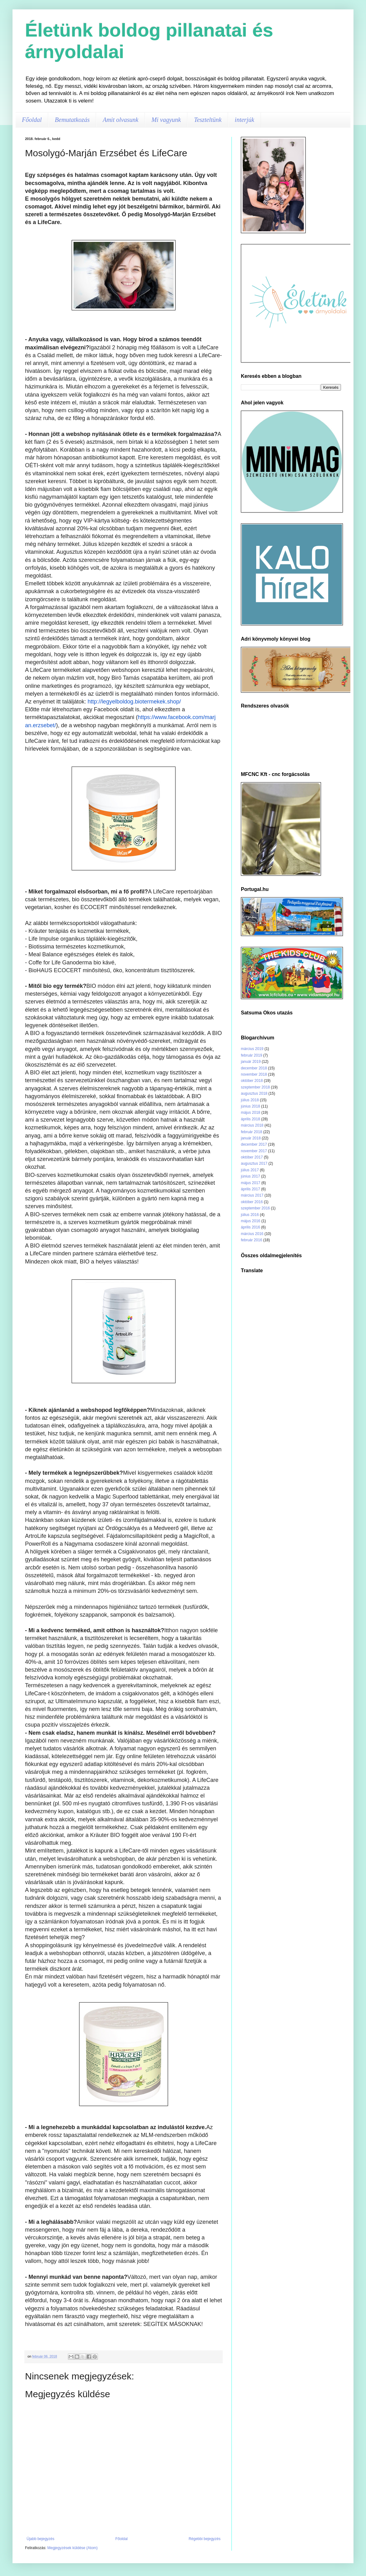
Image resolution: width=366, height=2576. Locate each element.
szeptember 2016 (255, 1208)
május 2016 (250, 1221)
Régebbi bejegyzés (205, 2539)
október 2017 (252, 1157)
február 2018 (251, 1132)
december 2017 (254, 1144)
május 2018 (250, 1112)
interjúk (244, 119)
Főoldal (32, 119)
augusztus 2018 (254, 1093)
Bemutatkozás (72, 119)
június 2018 (250, 1106)
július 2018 (250, 1100)
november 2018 (254, 1074)
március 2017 (252, 1195)
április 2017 (250, 1189)
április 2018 (250, 1119)
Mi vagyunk (166, 119)
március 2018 (252, 1125)
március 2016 (252, 1234)
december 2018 (254, 1068)
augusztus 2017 (254, 1163)
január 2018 (251, 1138)
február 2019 (251, 1055)
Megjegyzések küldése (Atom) (72, 2548)
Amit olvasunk (120, 119)
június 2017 (250, 1176)
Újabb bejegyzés (40, 2539)
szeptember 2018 (255, 1087)
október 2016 (252, 1202)
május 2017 (250, 1183)
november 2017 (254, 1151)
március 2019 (252, 1049)
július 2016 (250, 1215)
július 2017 (250, 1170)
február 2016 (251, 1240)
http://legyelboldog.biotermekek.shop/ (134, 701)
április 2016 (250, 1227)
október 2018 (252, 1080)
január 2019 (251, 1061)
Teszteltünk (207, 119)
